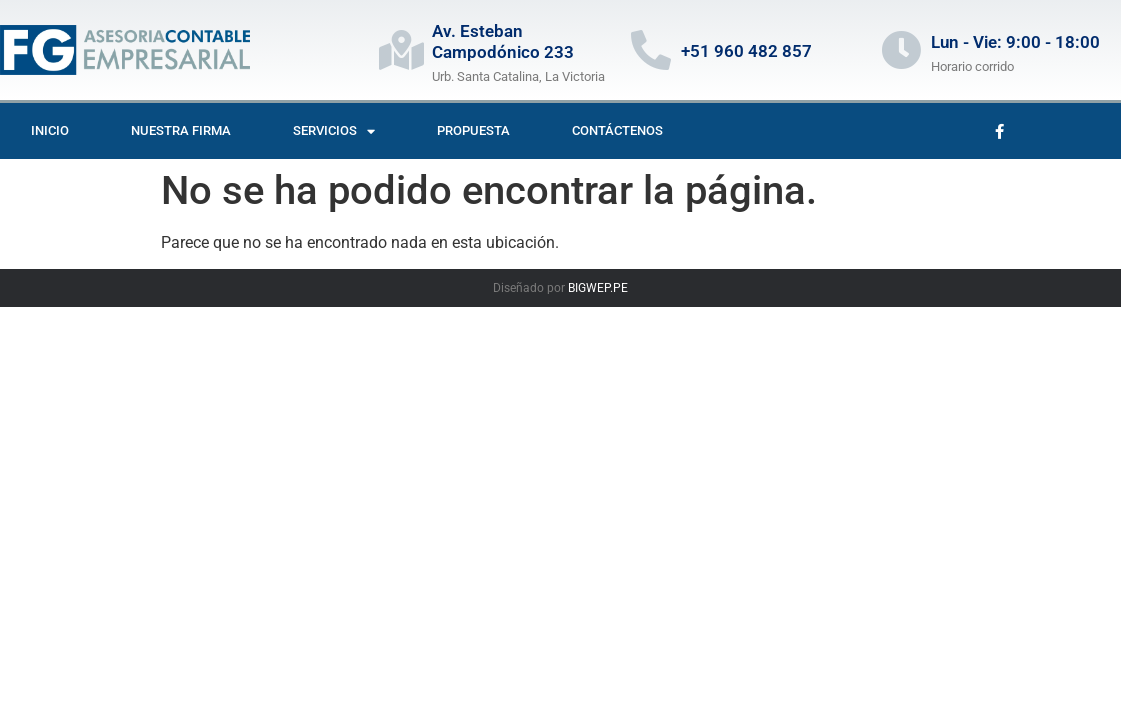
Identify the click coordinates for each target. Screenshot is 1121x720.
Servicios (334, 131)
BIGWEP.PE (598, 288)
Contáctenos (617, 130)
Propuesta (473, 130)
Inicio (50, 130)
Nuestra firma (181, 130)
